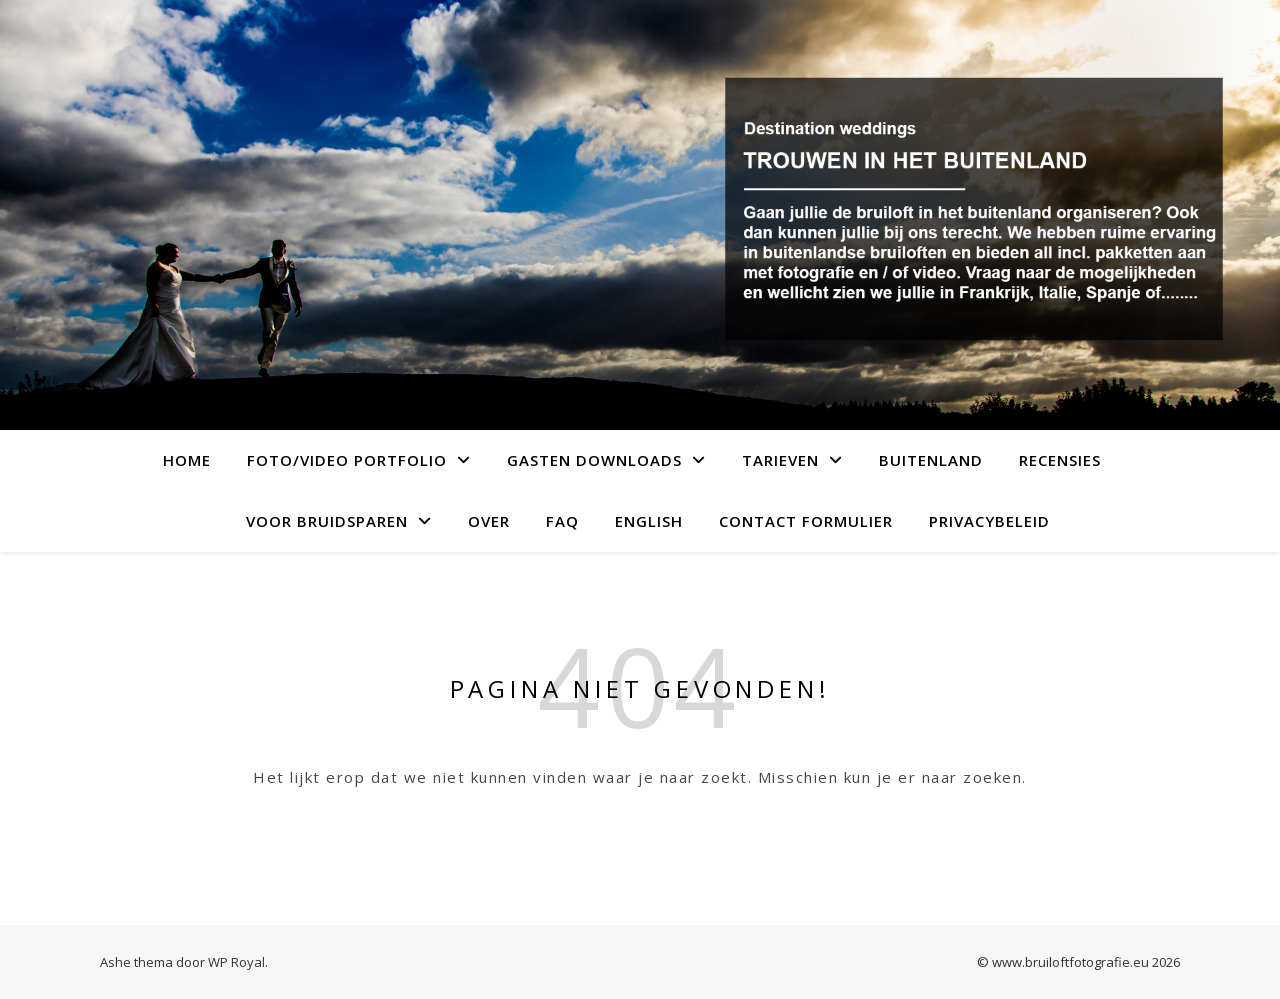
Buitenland (931, 460)
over (489, 521)
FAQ (562, 521)
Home (187, 460)
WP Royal (236, 962)
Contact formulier (806, 521)
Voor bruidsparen (327, 521)
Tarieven (780, 460)
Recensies (1060, 460)
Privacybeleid (989, 521)
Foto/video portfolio (347, 460)
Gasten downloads (594, 460)
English (649, 521)
